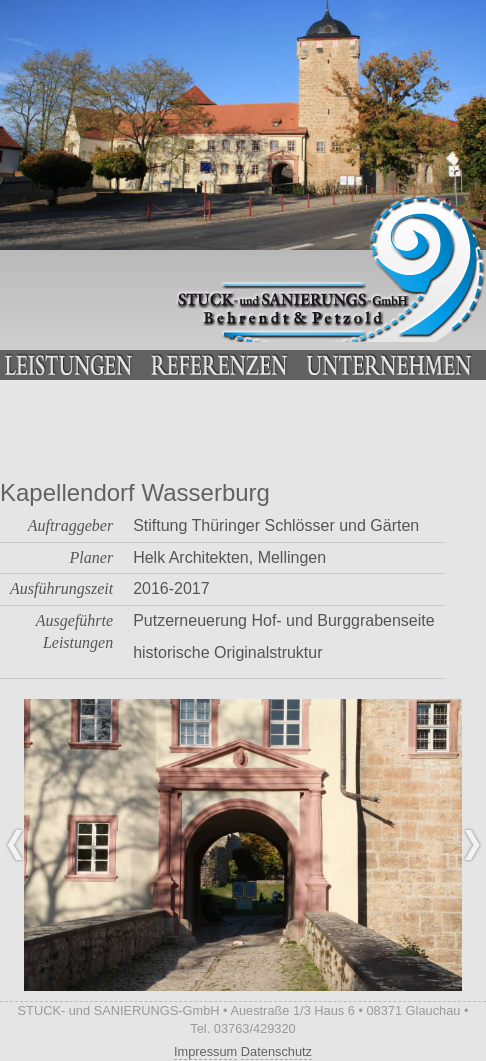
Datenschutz (276, 1051)
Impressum (205, 1051)
